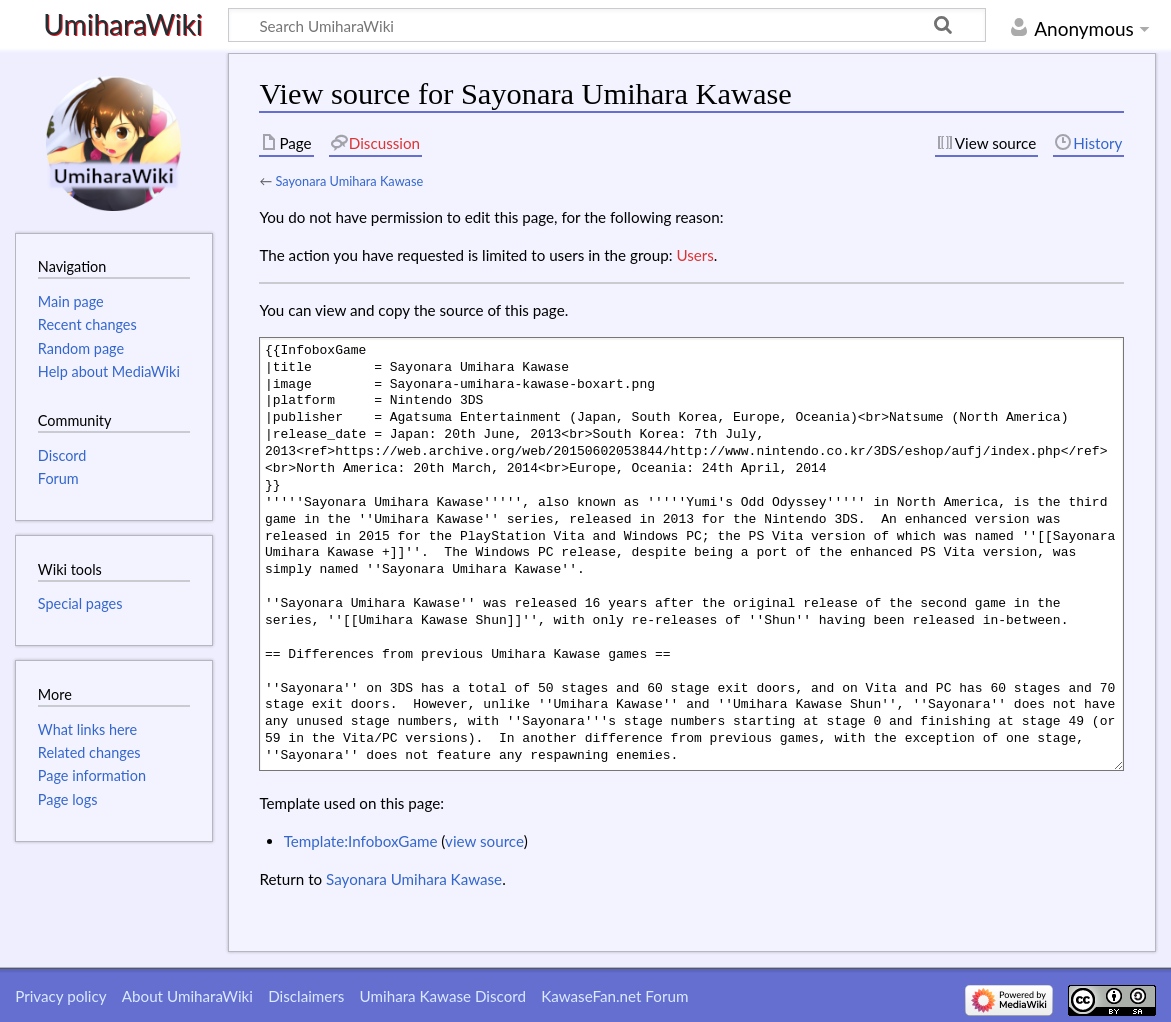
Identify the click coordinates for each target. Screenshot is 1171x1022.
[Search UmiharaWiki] (607, 25)
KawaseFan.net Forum (614, 996)
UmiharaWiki (122, 25)
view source (484, 841)
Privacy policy (60, 996)
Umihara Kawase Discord (443, 996)
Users (694, 255)
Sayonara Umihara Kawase (349, 181)
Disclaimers (306, 996)
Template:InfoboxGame (361, 841)
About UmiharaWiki (187, 996)
